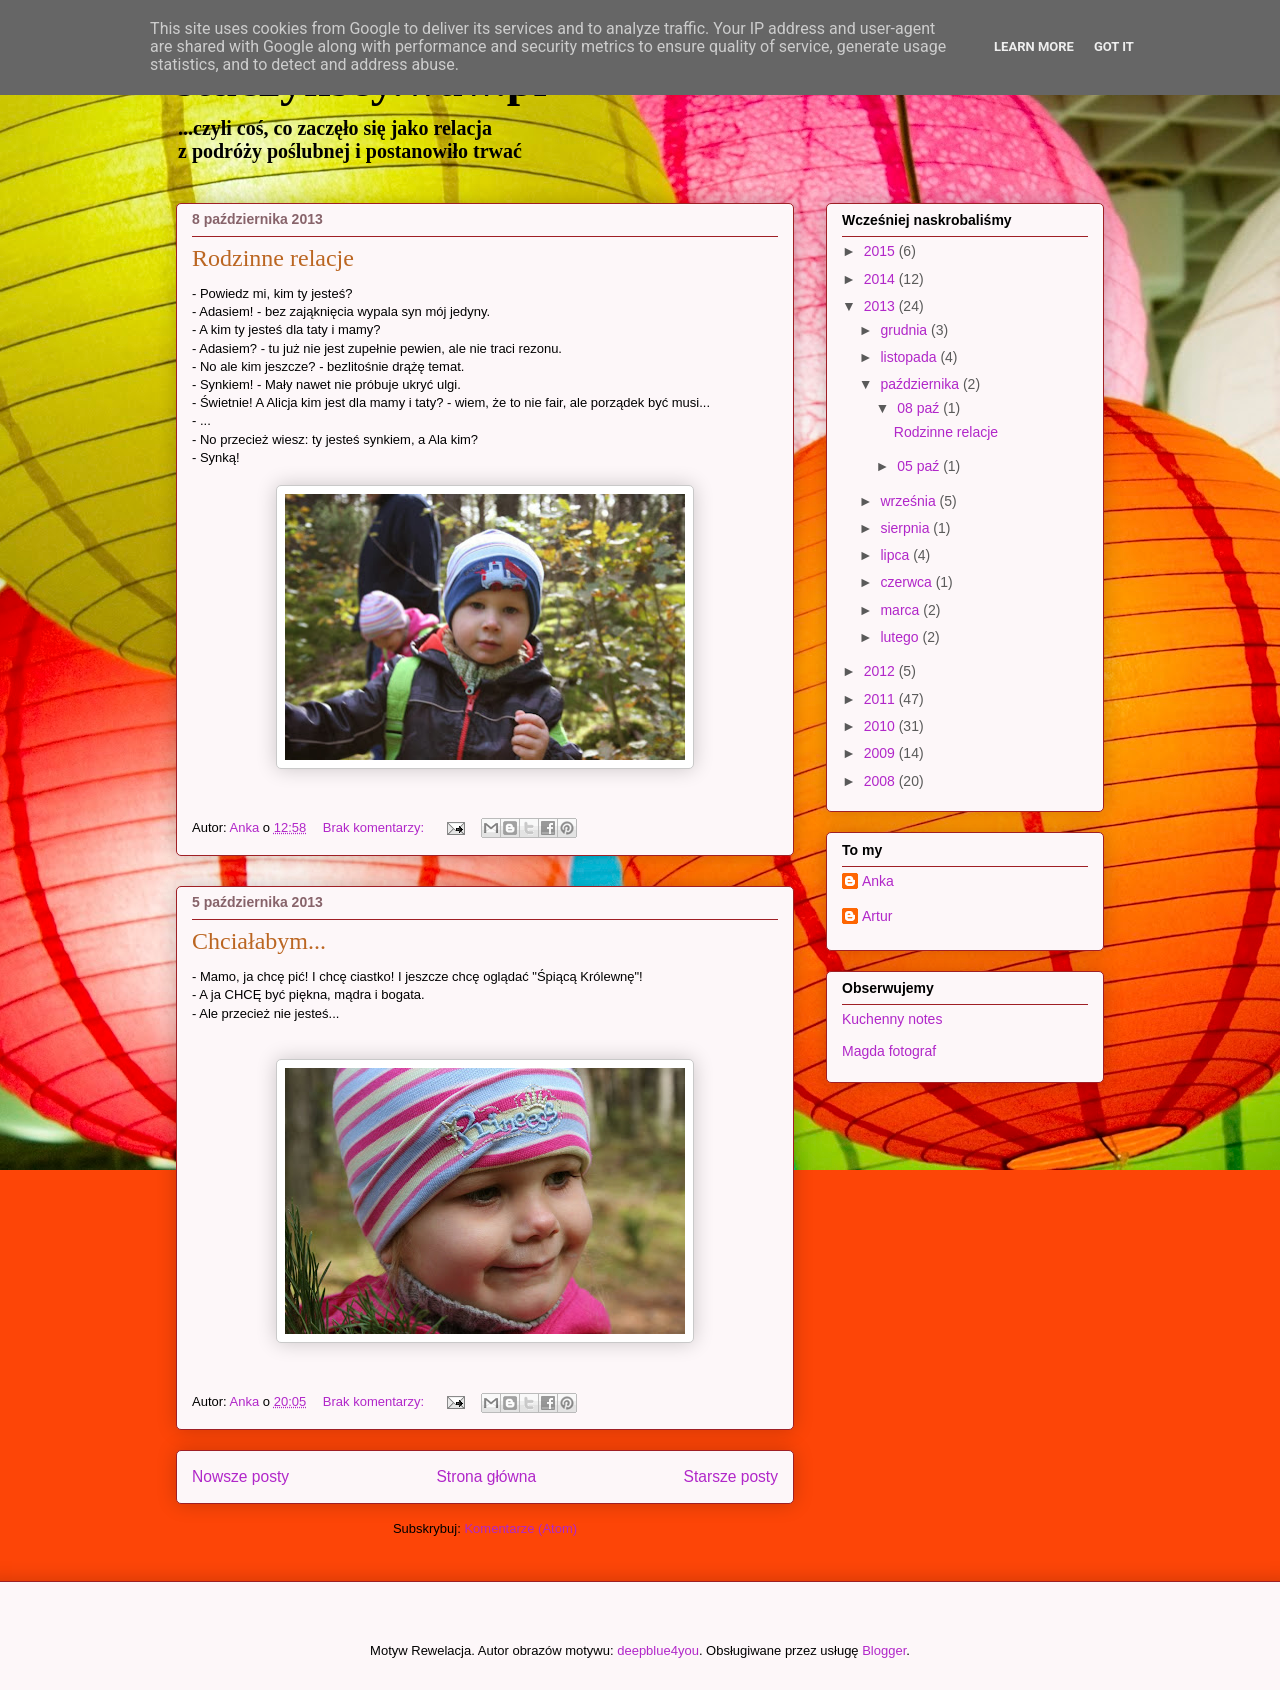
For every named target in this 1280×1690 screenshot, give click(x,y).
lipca (896, 555)
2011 (881, 699)
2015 (881, 251)
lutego (901, 637)
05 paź (920, 466)
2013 (881, 306)
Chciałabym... (259, 941)
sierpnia (906, 528)
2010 (881, 726)
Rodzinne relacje (273, 258)
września (909, 501)
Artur (877, 916)
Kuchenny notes (892, 1019)
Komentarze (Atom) (520, 1528)
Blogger (884, 1650)
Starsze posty (731, 1476)
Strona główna (486, 1476)
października (921, 384)
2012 (881, 671)
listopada (910, 357)
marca (901, 610)
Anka (878, 881)
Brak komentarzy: (375, 827)
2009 (881, 753)
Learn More (1034, 46)
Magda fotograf (889, 1051)
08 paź (920, 408)
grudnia (905, 330)
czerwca (907, 582)
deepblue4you (658, 1650)
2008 (881, 781)
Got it (1114, 46)
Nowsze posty (240, 1476)
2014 (881, 279)
